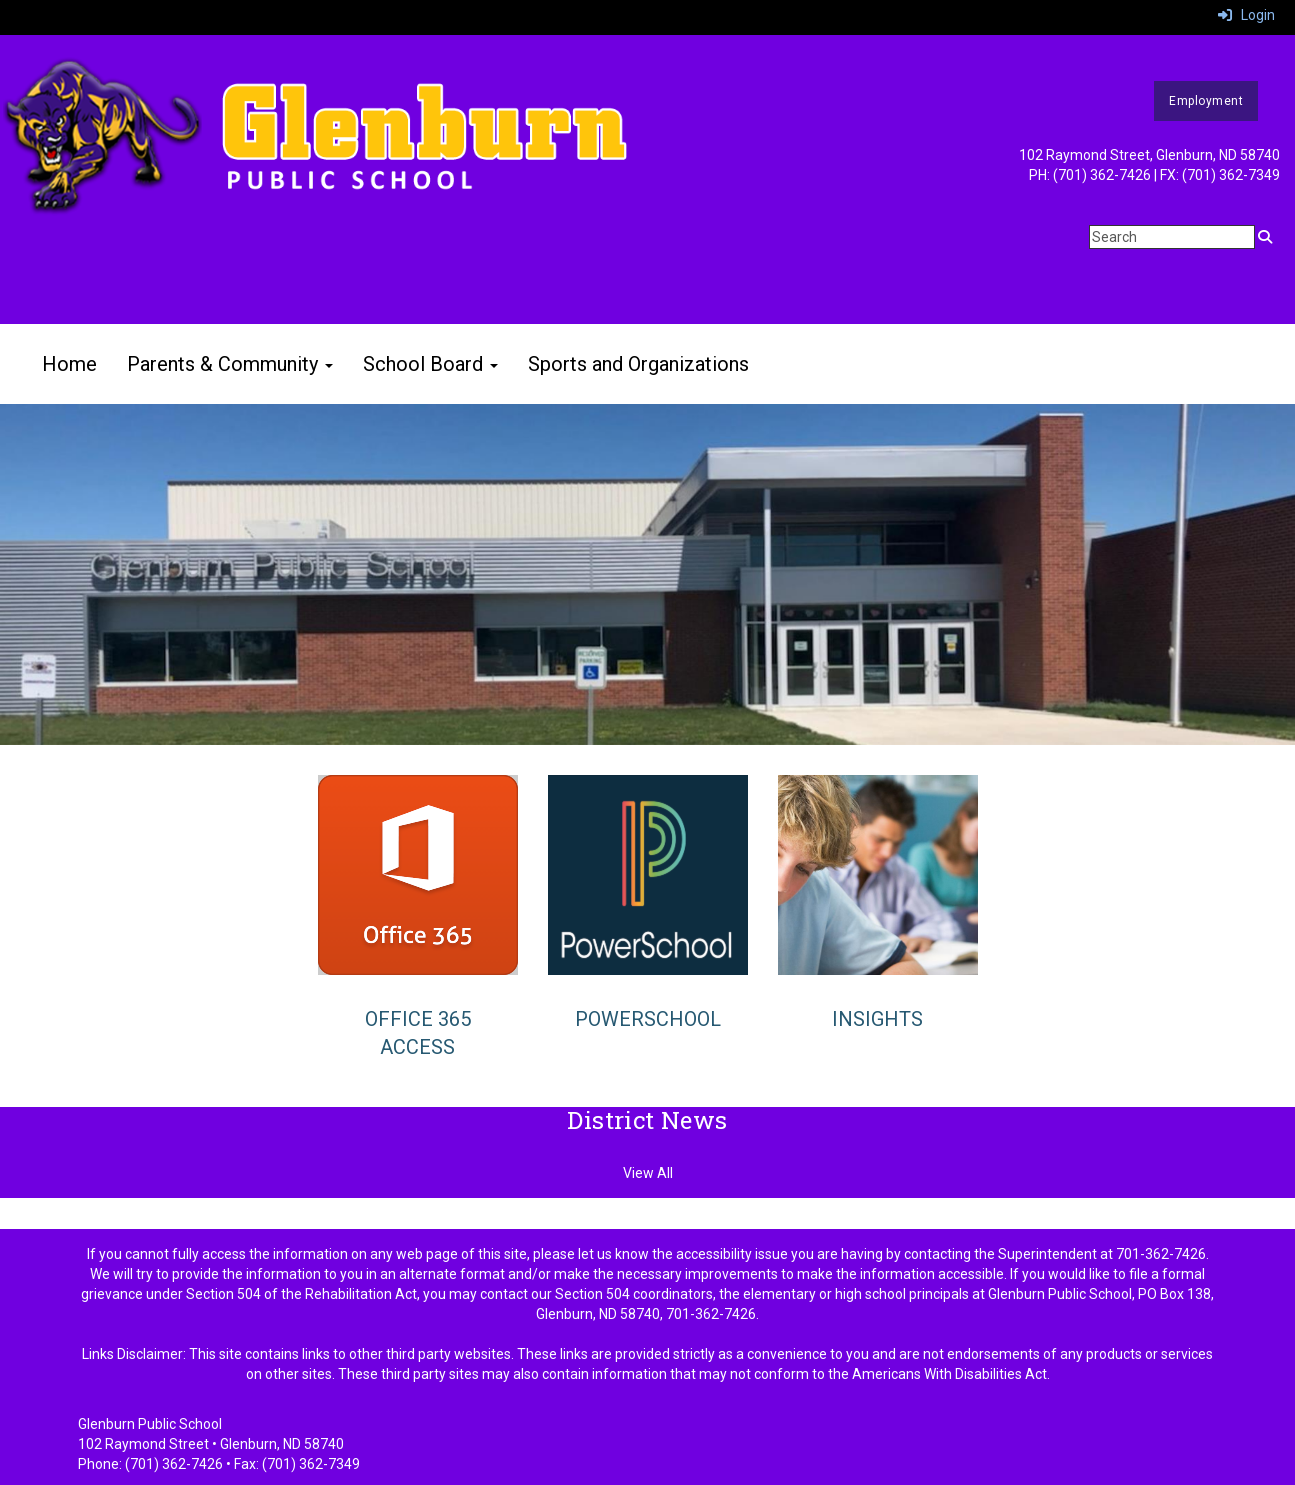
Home (69, 364)
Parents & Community (230, 364)
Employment (1206, 101)
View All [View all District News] (648, 1173)
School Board (430, 364)
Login (1246, 15)
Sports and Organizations (638, 364)
